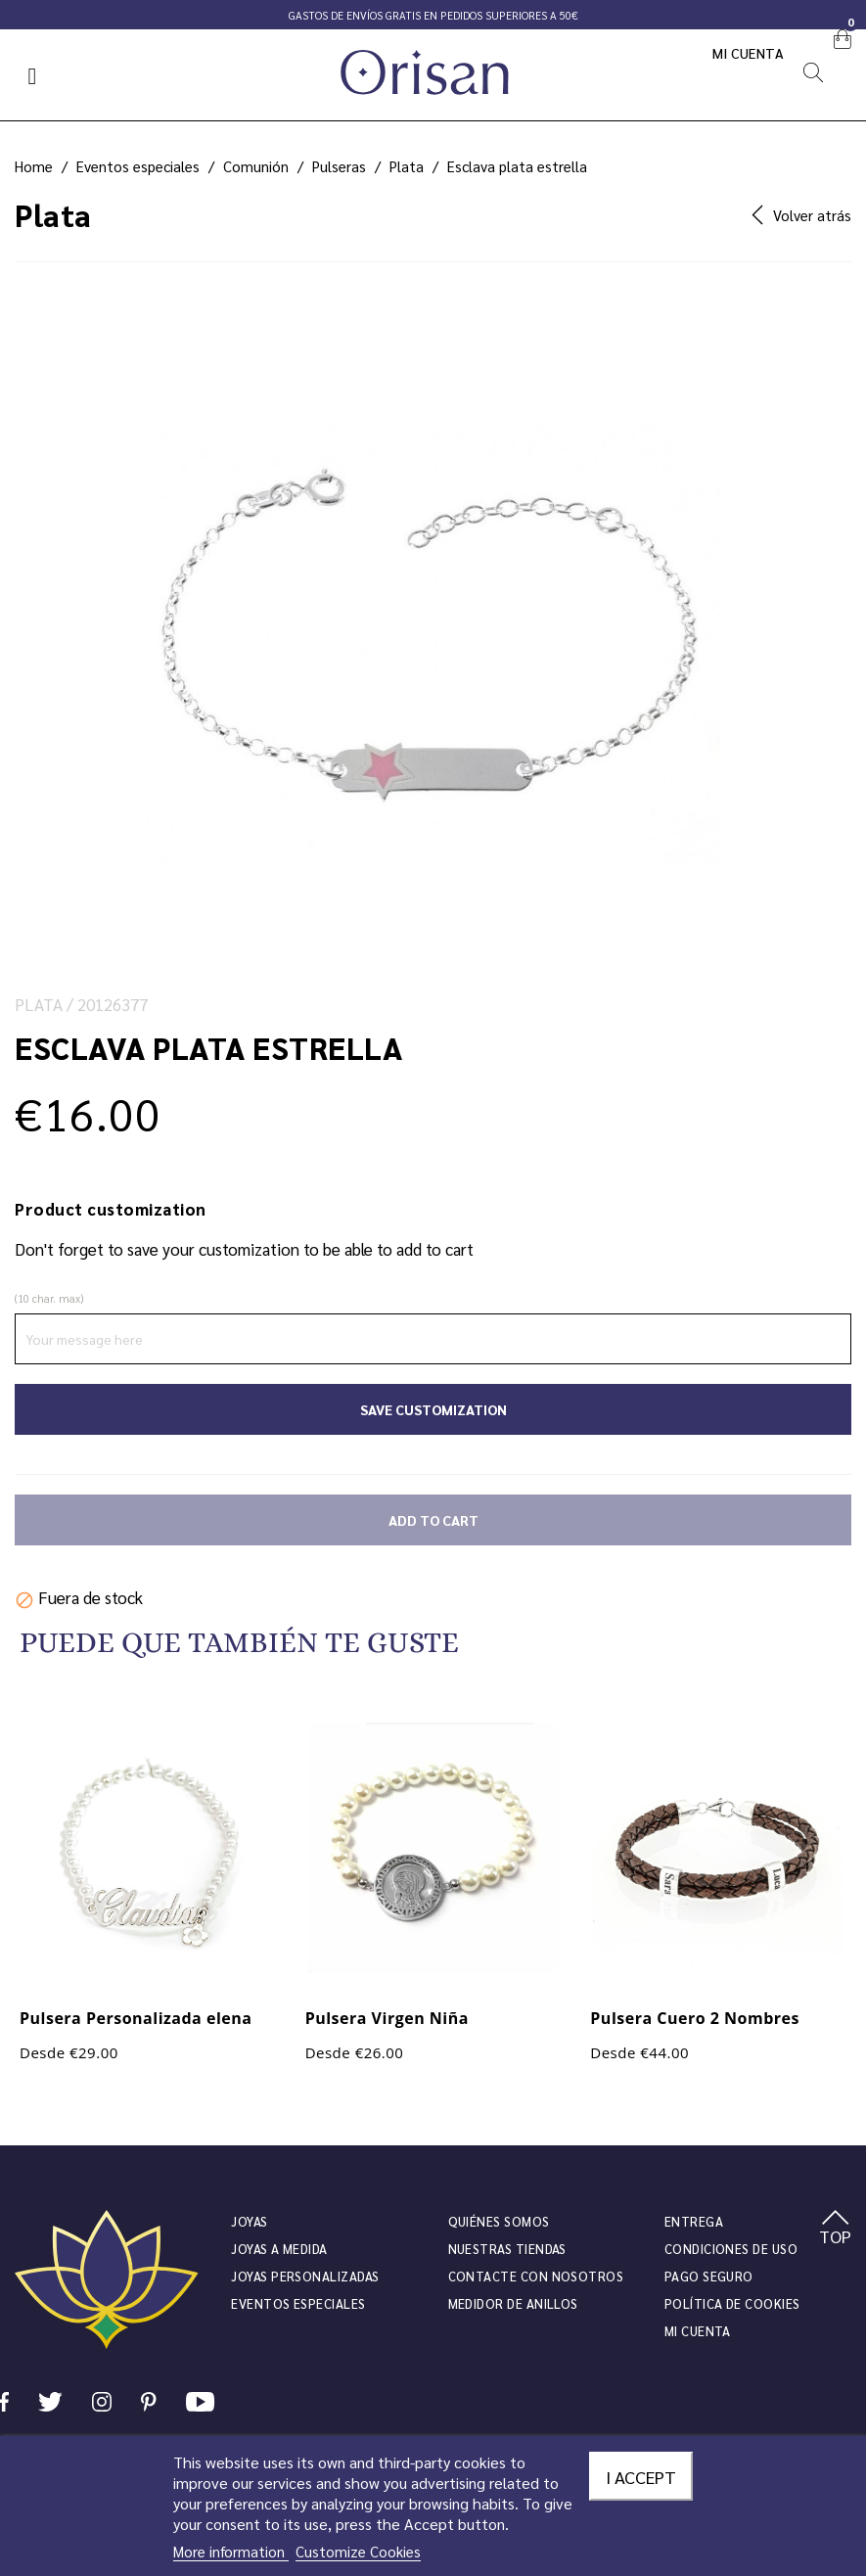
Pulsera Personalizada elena (135, 2018)
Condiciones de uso (731, 2248)
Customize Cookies (358, 2551)
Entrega (693, 2221)
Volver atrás (801, 215)
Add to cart (433, 1520)
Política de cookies (732, 2303)
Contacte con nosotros (536, 2276)
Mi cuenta (748, 53)
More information (231, 2551)
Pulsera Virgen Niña (387, 2018)
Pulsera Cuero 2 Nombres (694, 2018)
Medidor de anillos (513, 2303)
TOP (835, 2228)
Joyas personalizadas (305, 2276)
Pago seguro (708, 2276)
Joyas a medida (279, 2248)
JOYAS (249, 2221)
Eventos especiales (298, 2303)
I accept (641, 2476)
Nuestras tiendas (507, 2248)
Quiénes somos (499, 2221)
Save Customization (433, 1409)
